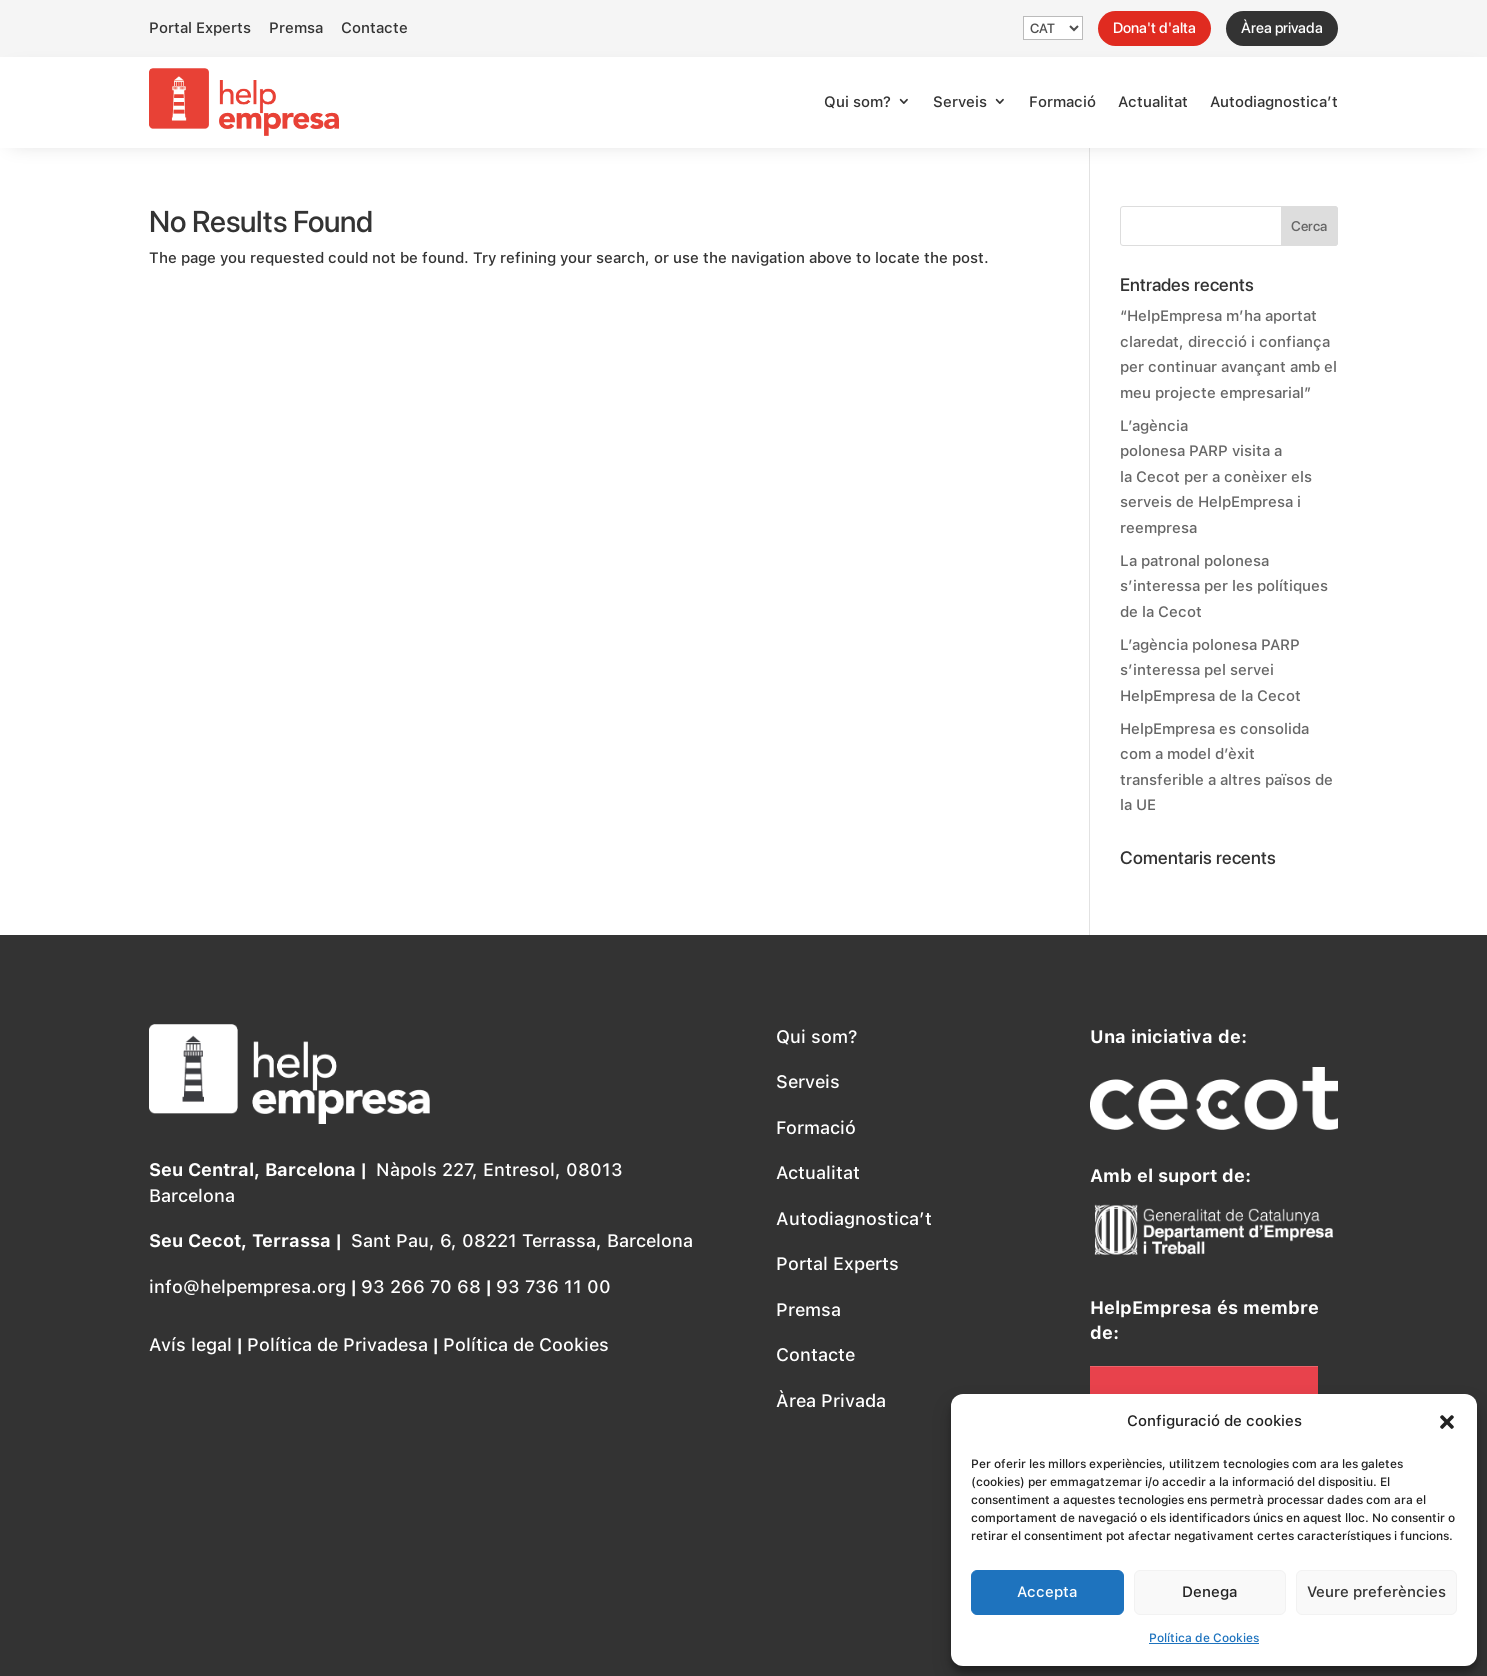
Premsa (296, 28)
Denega (1209, 1592)
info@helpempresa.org (247, 1286)
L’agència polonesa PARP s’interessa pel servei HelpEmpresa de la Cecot (1210, 670)
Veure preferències (1376, 1592)
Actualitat (1153, 102)
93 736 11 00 (553, 1286)
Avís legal (190, 1344)
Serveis (960, 102)
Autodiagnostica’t (1274, 102)
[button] (1447, 1422)
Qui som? (857, 102)
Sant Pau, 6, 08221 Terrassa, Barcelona (522, 1240)
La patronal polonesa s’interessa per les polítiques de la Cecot (1224, 586)
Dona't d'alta (1154, 28)
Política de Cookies (1204, 1638)
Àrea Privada (831, 1400)
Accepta (1047, 1592)
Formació (1062, 102)
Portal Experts (200, 28)
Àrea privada (1282, 28)
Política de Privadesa (337, 1344)
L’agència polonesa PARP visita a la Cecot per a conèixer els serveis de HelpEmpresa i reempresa (1216, 477)
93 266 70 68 (423, 1286)
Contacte (374, 28)
